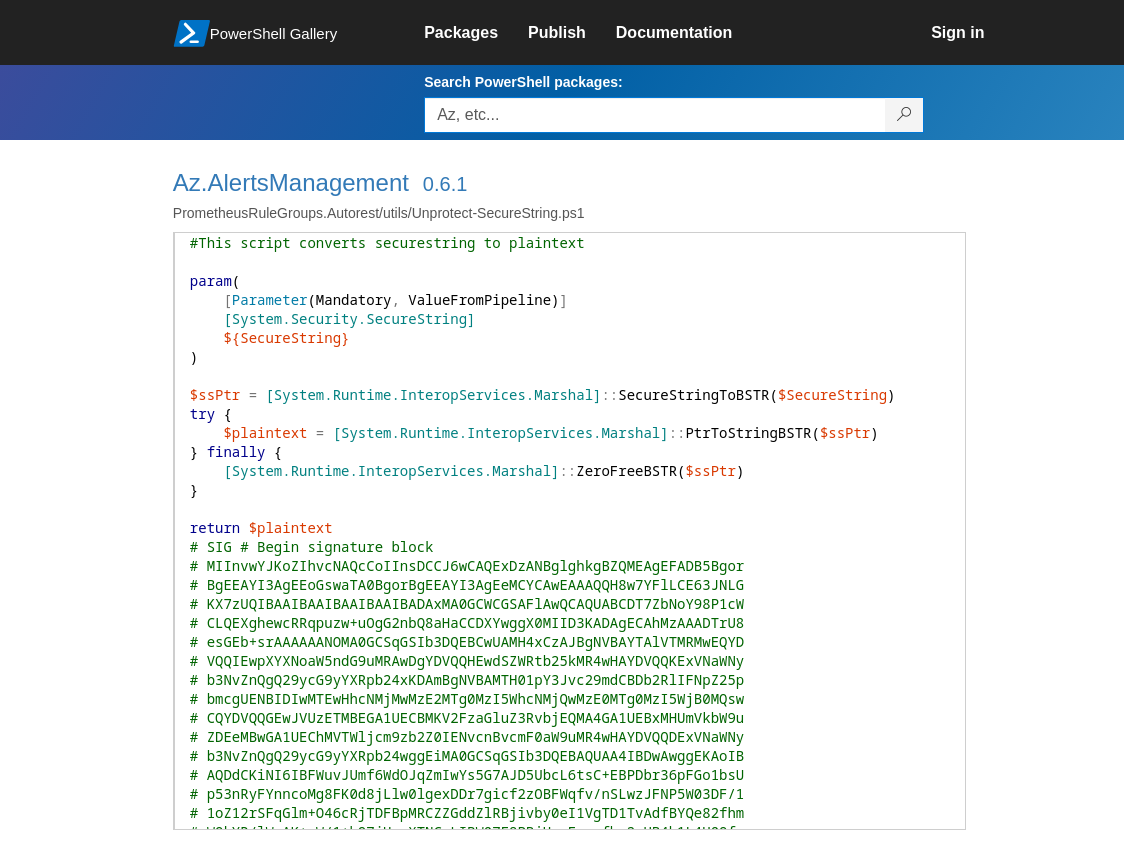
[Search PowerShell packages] (904, 115)
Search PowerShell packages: (523, 82)
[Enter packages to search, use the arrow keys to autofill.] (655, 115)
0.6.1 (445, 184)
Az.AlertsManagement (291, 182)
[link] (476, 33)
